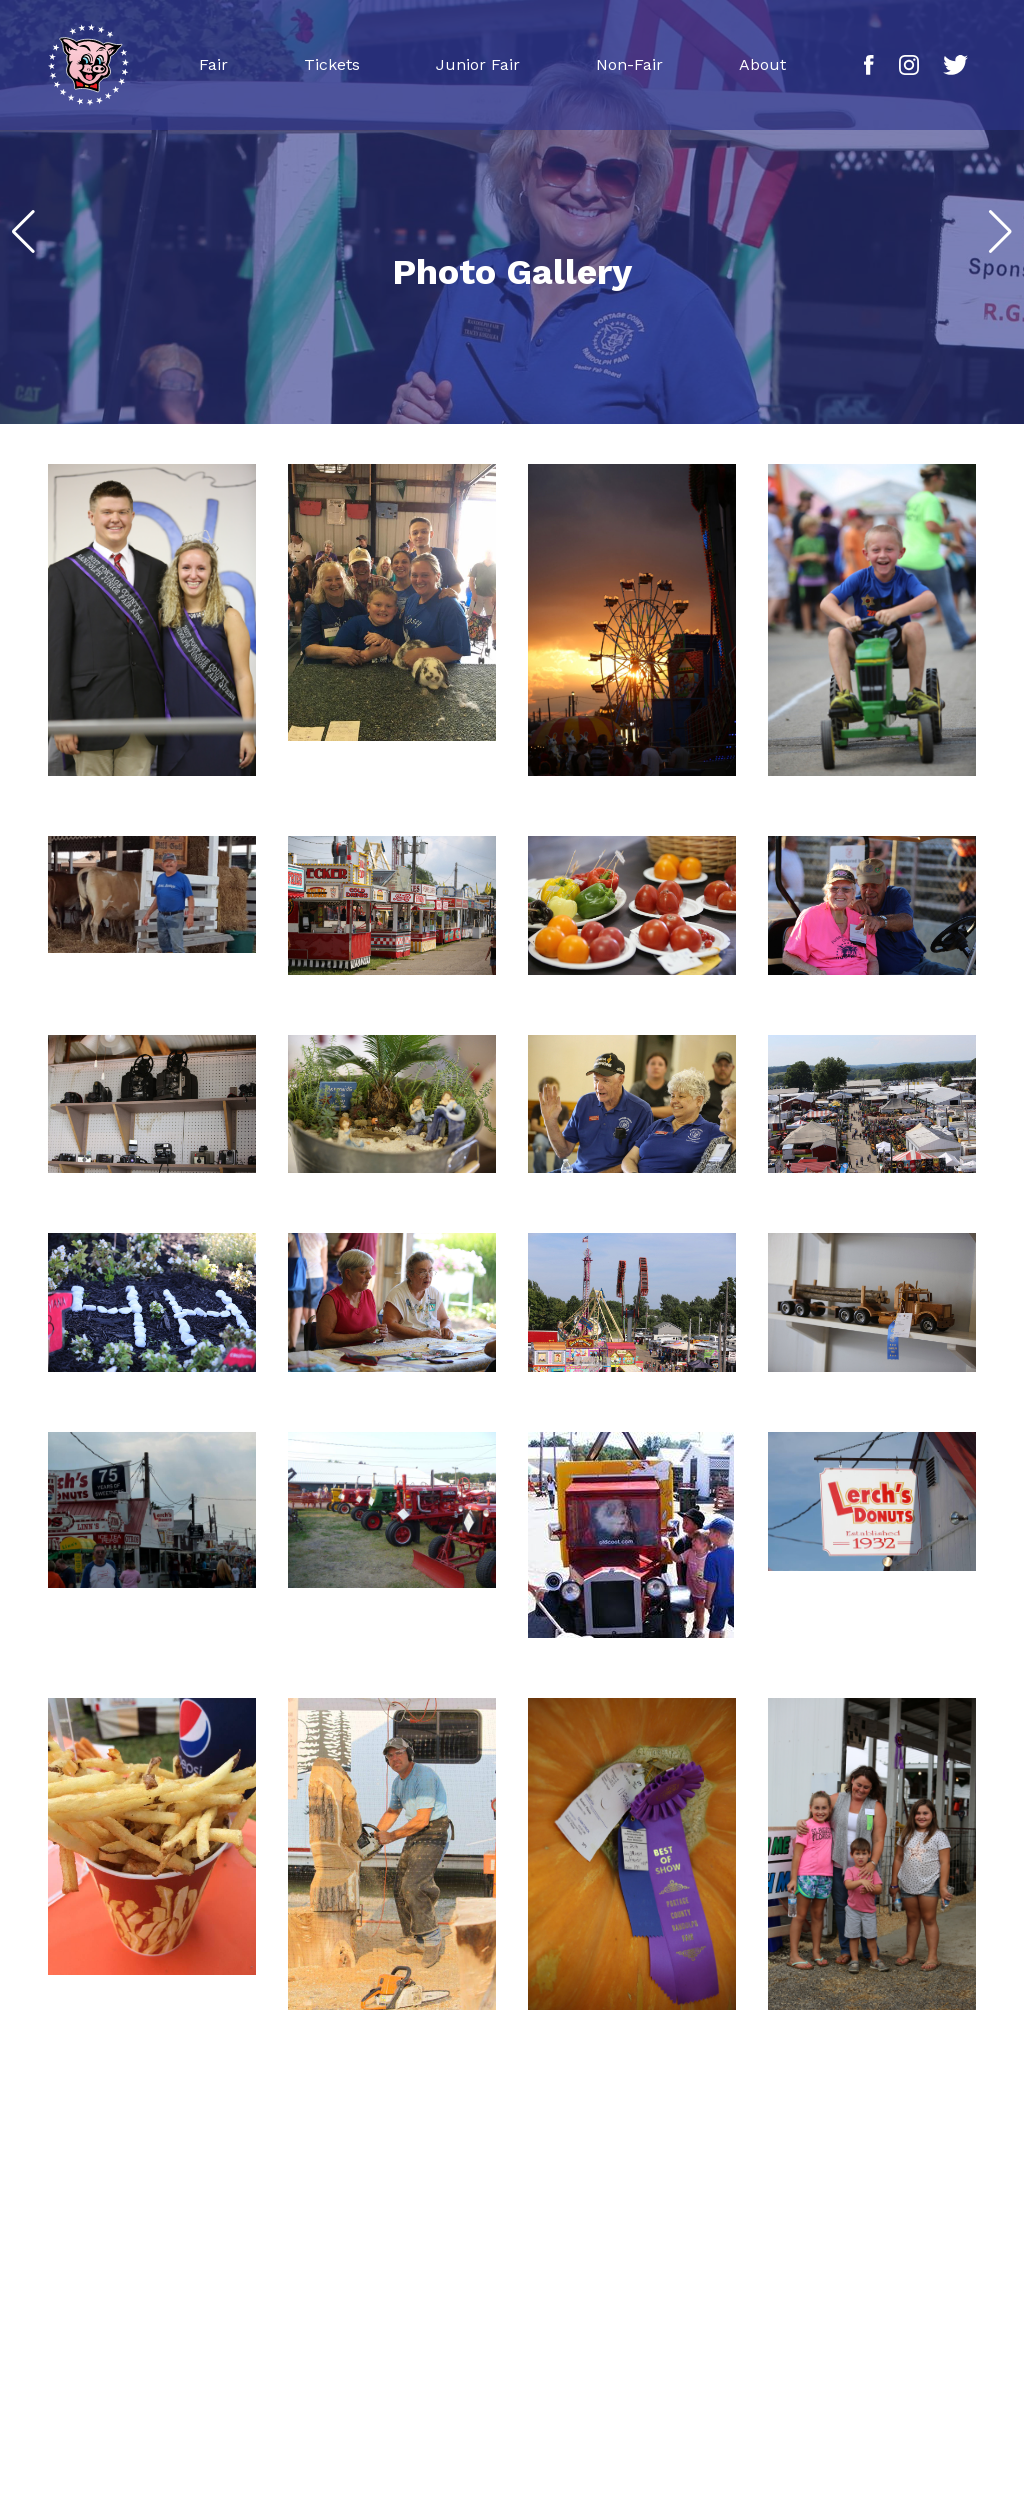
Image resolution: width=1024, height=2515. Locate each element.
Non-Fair (629, 64)
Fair (213, 64)
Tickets (332, 64)
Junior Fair (478, 64)
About (762, 64)
